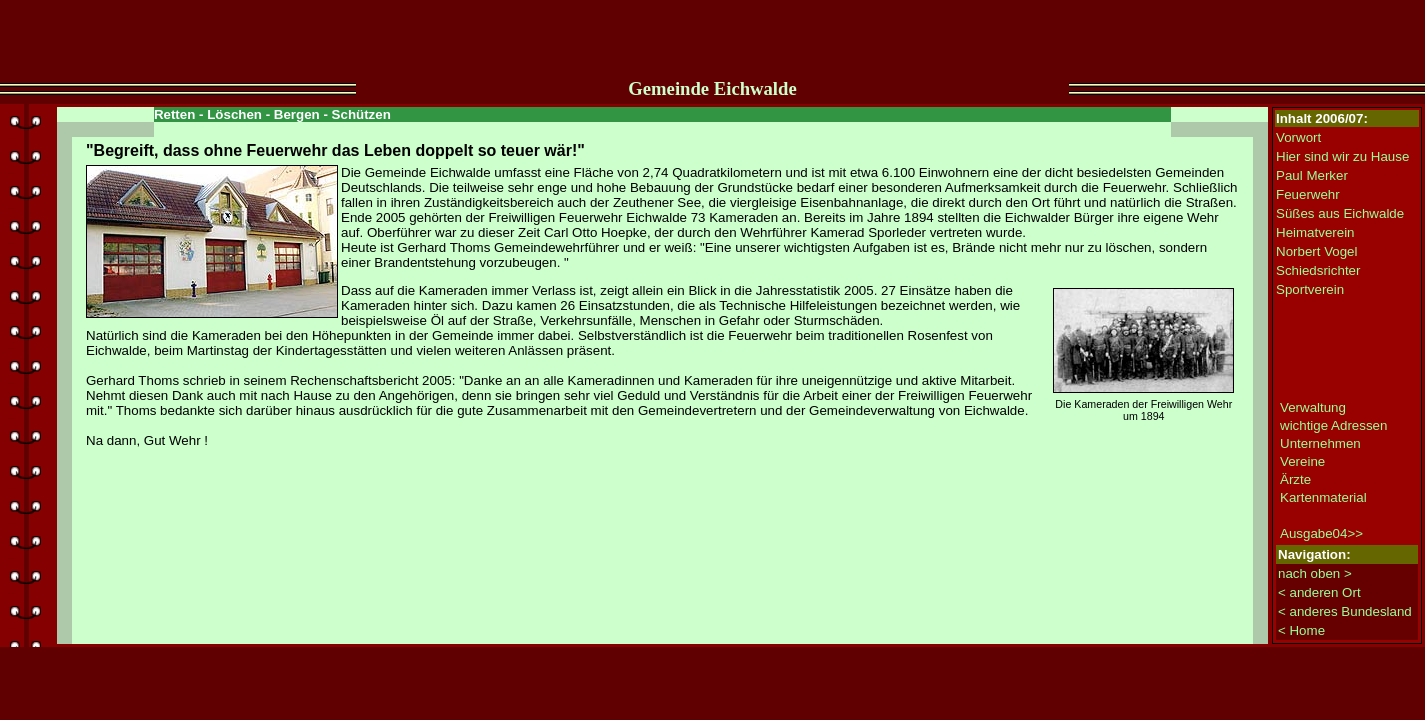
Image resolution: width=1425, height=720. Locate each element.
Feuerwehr (1308, 194)
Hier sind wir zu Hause (1342, 156)
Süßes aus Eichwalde (1340, 213)
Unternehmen (1320, 443)
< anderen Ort (1319, 592)
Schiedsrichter (1318, 270)
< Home (1301, 630)
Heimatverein (1315, 232)
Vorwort (1298, 137)
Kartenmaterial (1323, 497)
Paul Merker (1312, 175)
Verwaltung (1313, 407)
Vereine (1302, 461)
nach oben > (1315, 573)
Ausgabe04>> (1321, 533)
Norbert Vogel (1317, 251)
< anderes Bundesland (1345, 611)
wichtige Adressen (1333, 425)
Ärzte (1295, 479)
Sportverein (1310, 289)
